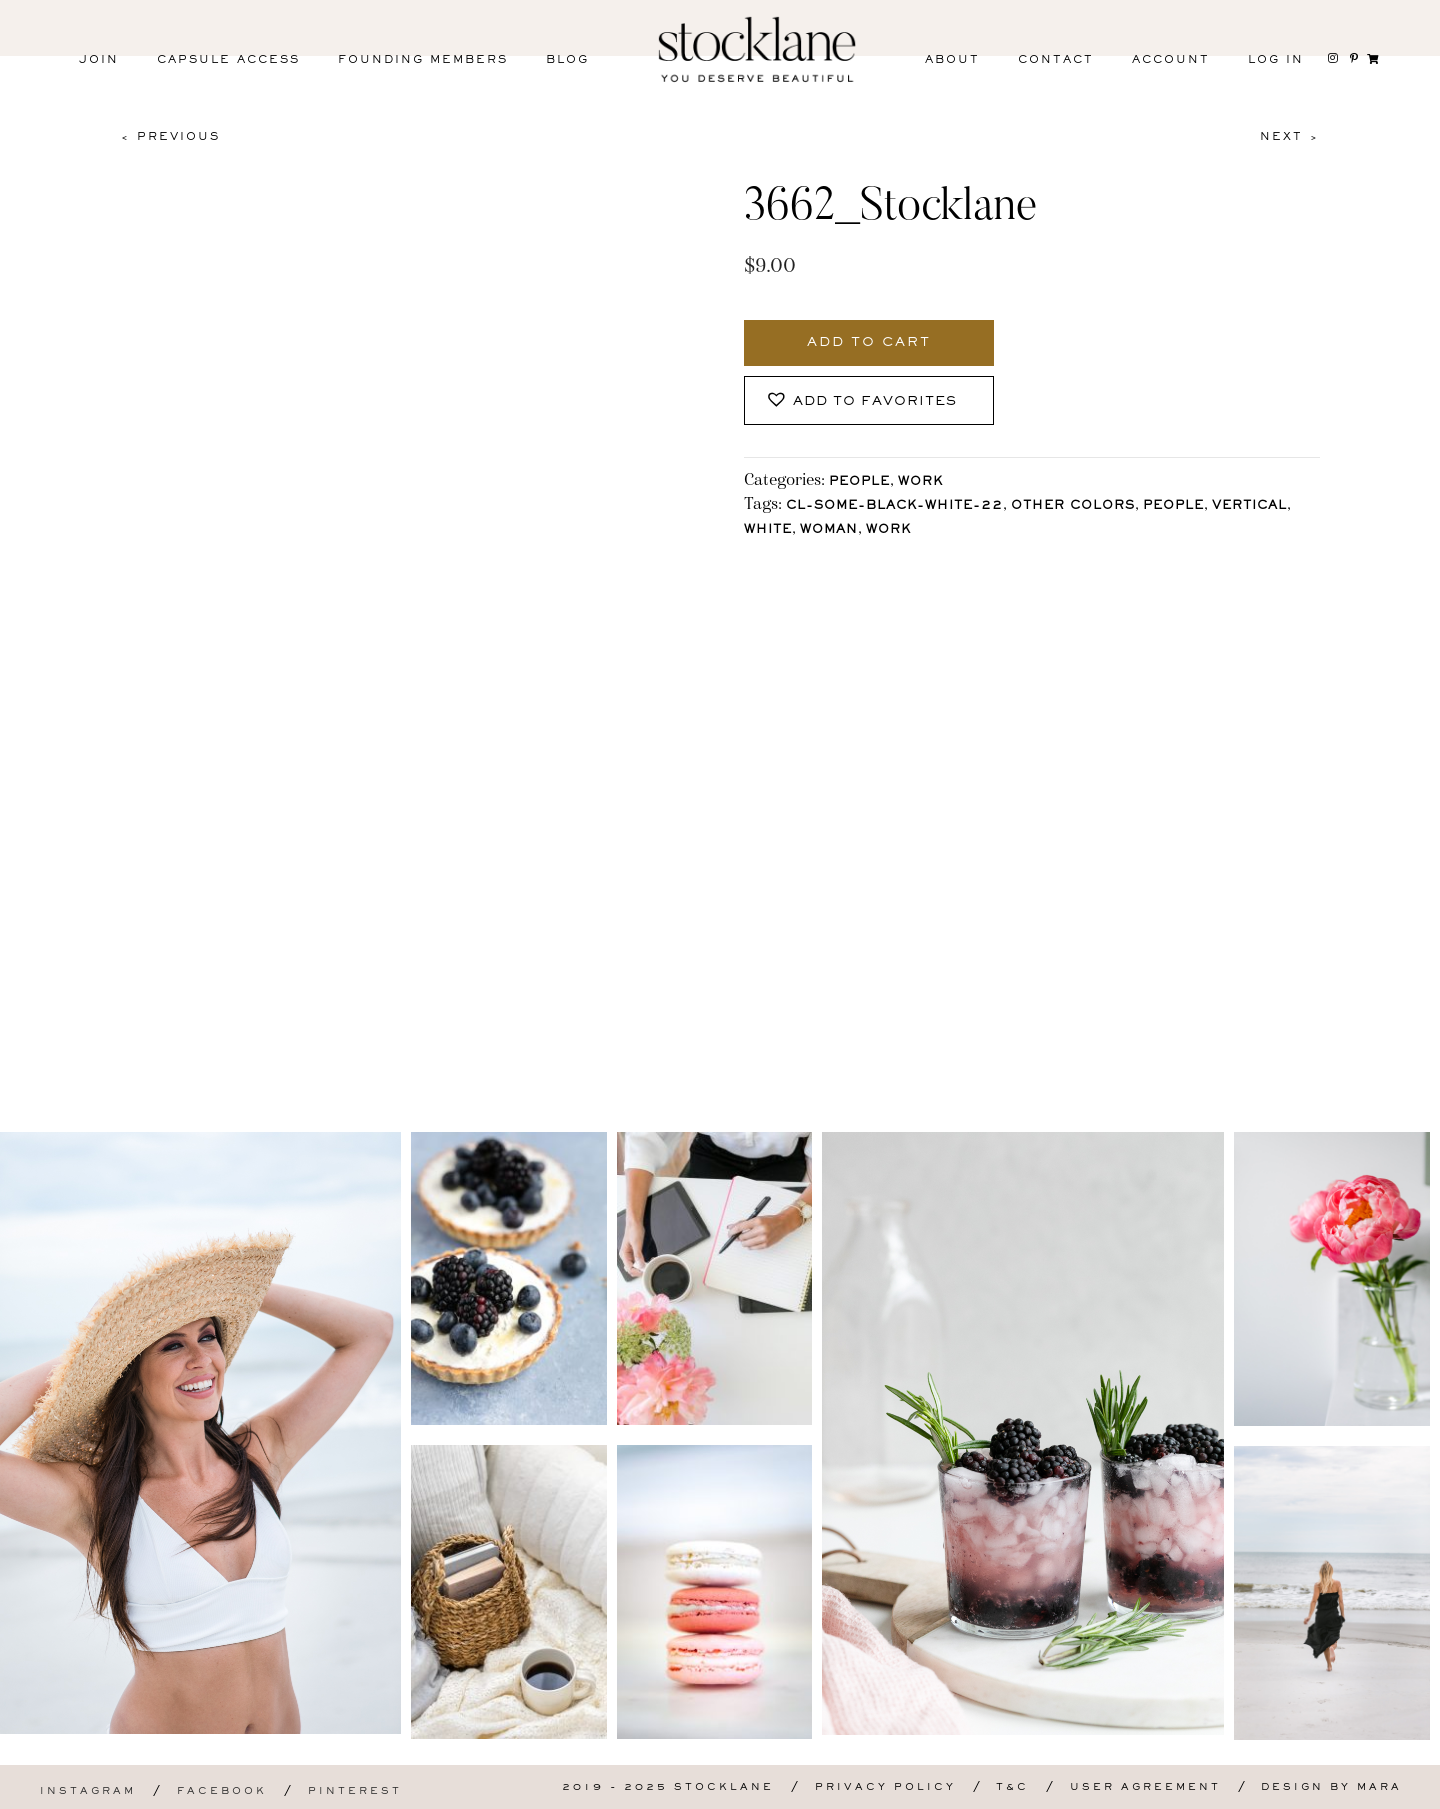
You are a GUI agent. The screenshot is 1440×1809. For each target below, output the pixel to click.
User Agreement (1145, 1787)
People (859, 482)
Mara (1379, 1787)
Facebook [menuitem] (222, 1791)
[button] (869, 400)
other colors (1073, 506)
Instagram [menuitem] (88, 1791)
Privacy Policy (885, 1787)
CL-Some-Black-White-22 (894, 506)
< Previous (170, 137)
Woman (829, 530)
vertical (1249, 506)
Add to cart (869, 343)
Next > (1290, 137)
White (768, 530)
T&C (1012, 1787)
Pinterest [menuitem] (355, 1791)
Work (920, 482)
